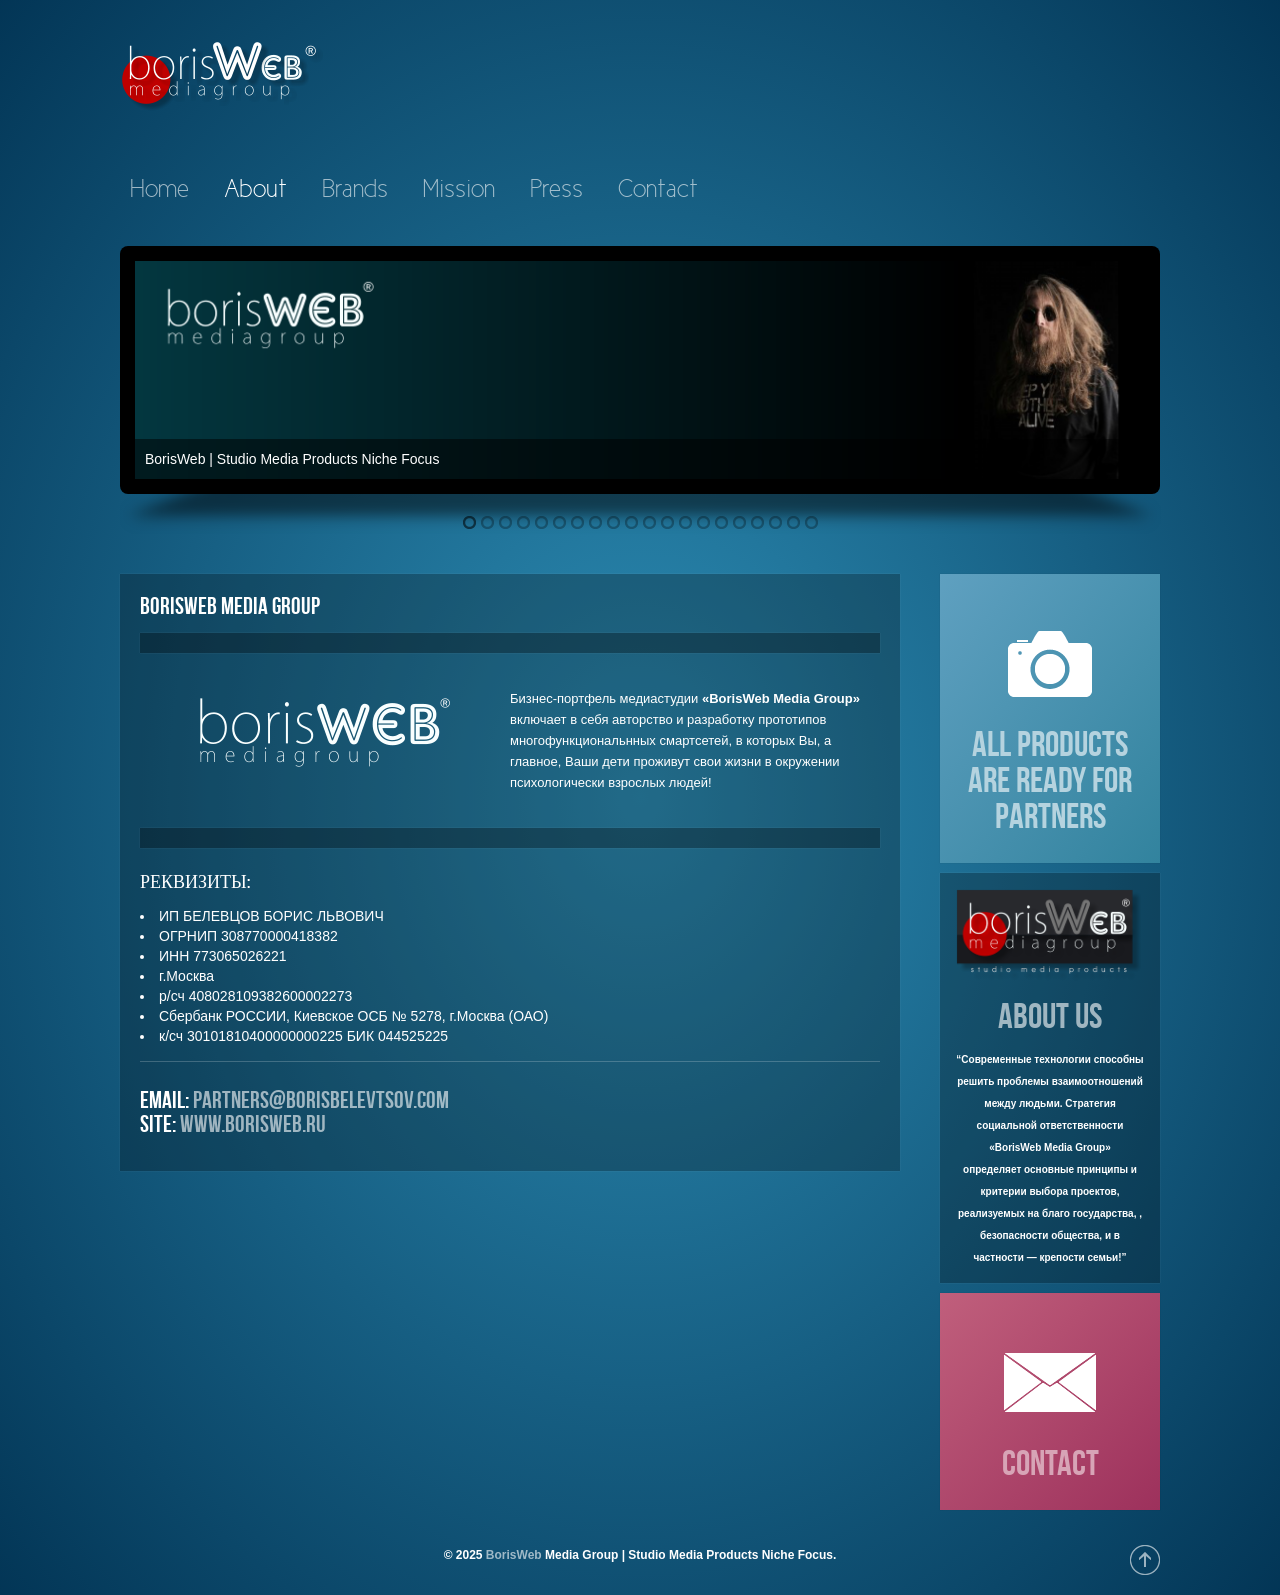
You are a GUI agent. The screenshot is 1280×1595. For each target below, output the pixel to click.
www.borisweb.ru (253, 1123)
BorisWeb (514, 1555)
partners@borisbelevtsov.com (321, 1099)
